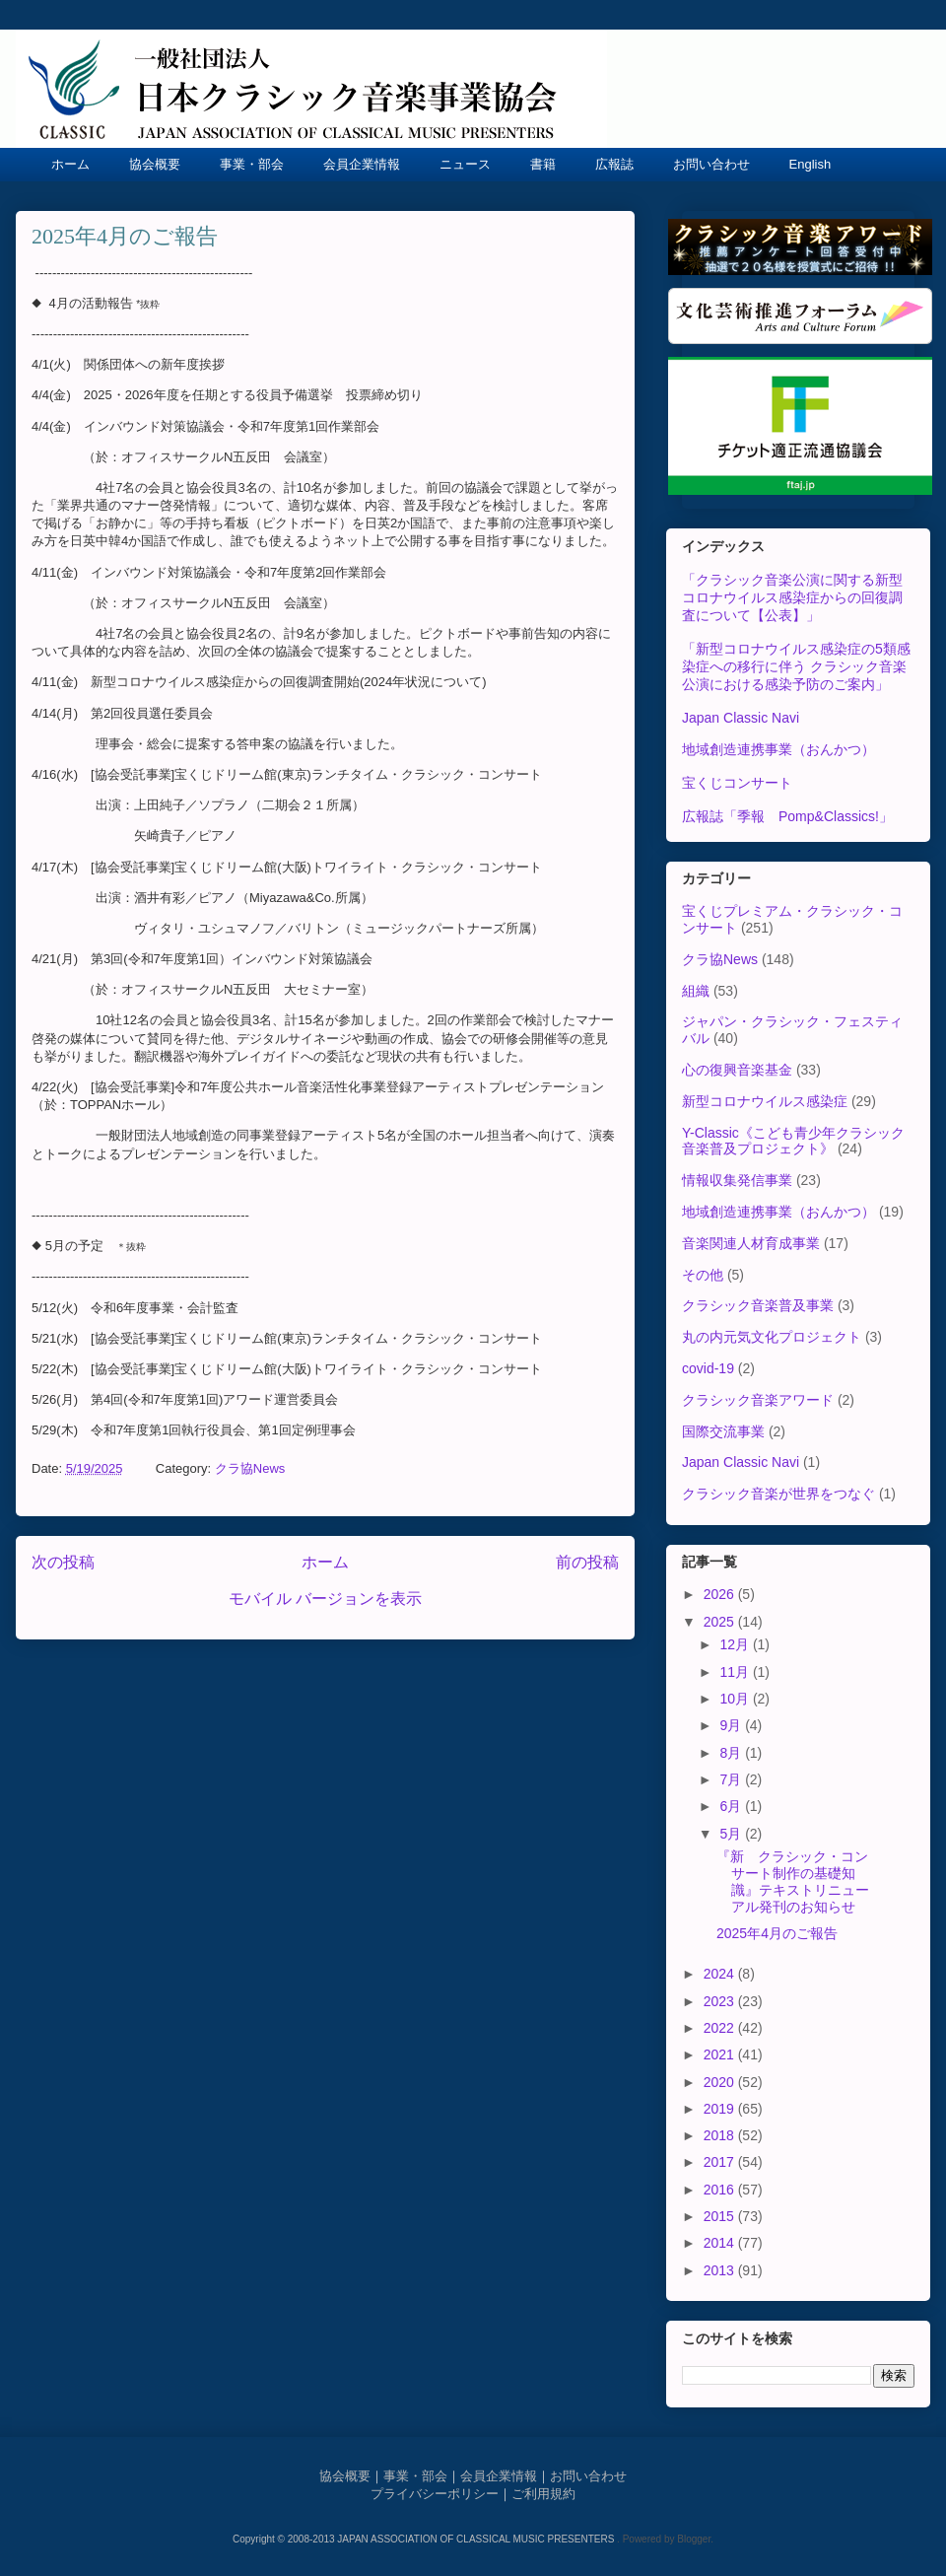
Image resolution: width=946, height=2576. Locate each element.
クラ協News (250, 1468)
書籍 (543, 164)
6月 (732, 1806)
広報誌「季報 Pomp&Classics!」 (787, 816)
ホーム (70, 164)
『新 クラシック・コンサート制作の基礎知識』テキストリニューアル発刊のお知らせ (792, 1881)
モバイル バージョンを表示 (325, 1598)
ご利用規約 (543, 2493)
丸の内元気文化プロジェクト (771, 1337)
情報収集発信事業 (737, 1180)
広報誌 (614, 164)
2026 (721, 1594)
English (810, 164)
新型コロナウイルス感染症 (764, 1101)
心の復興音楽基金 (737, 1070)
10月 (735, 1698)
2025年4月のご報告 (777, 1933)
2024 (721, 1974)
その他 (702, 1275)
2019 (721, 2109)
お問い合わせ (711, 164)
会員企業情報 (361, 164)
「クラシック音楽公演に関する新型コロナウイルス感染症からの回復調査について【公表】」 (792, 597)
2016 (721, 2189)
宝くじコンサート (737, 783)
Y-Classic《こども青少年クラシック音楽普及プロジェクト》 (793, 1141)
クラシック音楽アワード (758, 1400)
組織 (696, 991)
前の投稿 (587, 1562)
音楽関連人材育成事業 (751, 1243)
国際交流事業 (723, 1431)
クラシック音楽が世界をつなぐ (778, 1493)
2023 (721, 2001)
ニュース (465, 164)
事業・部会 (252, 164)
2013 (721, 2270)
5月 (732, 1834)
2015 (721, 2216)
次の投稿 (63, 1562)
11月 (735, 1672)
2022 (721, 2028)
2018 (721, 2135)
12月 (735, 1644)
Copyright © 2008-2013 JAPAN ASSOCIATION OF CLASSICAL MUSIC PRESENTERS (425, 2539)
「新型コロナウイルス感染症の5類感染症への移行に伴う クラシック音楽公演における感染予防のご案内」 (796, 666)
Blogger (693, 2539)
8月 (732, 1753)
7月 (732, 1779)
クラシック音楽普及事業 (758, 1305)
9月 (732, 1725)
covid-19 (708, 1368)
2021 (721, 2054)
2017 (721, 2162)
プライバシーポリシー (435, 2493)
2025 (721, 1622)
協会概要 (154, 164)
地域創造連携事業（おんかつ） (778, 749)
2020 (721, 2082)
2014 (721, 2243)
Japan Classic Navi (740, 718)
